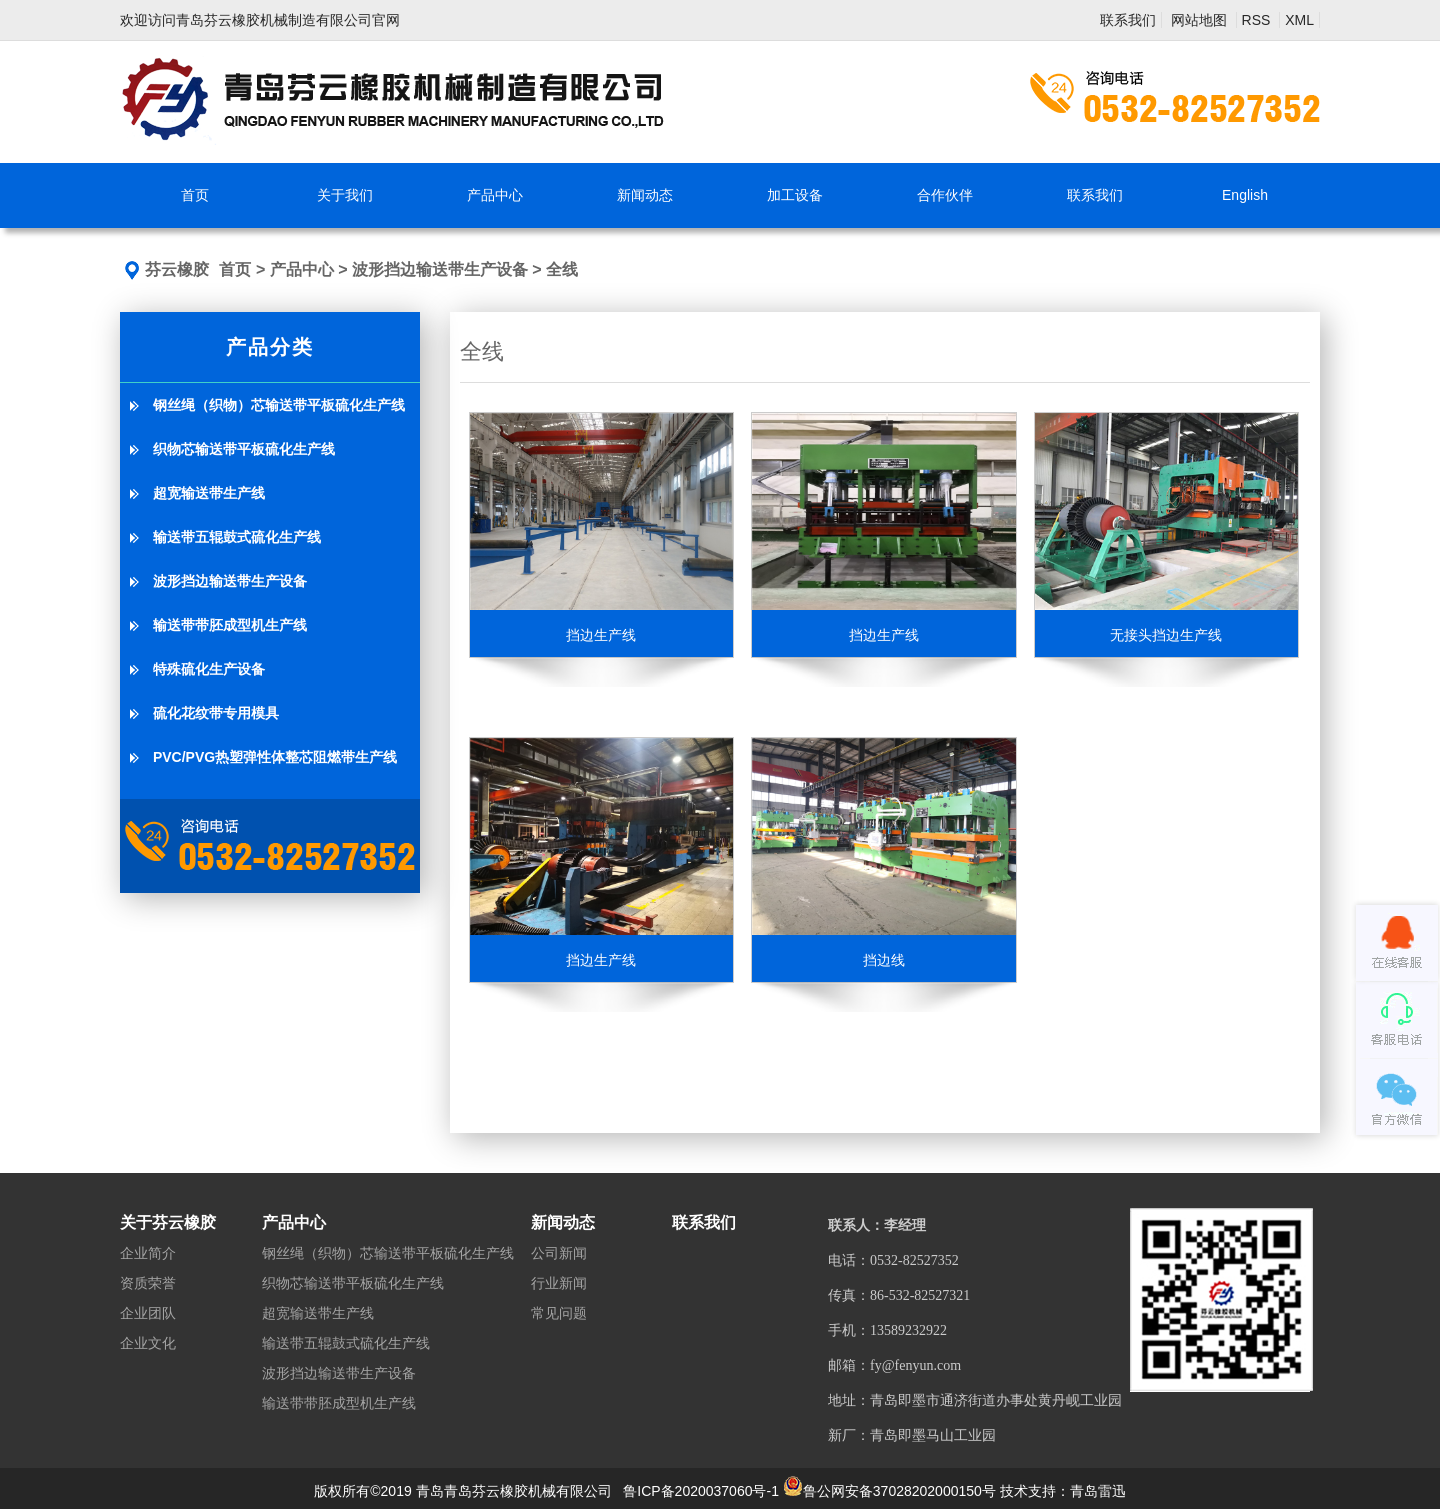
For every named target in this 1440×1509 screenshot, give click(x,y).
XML (1299, 20)
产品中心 (302, 269)
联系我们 (1128, 20)
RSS (1258, 20)
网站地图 (1201, 20)
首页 (235, 269)
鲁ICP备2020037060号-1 (701, 1491)
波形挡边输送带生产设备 (440, 269)
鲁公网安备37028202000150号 (889, 1491)
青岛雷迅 (1098, 1491)
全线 (562, 269)
